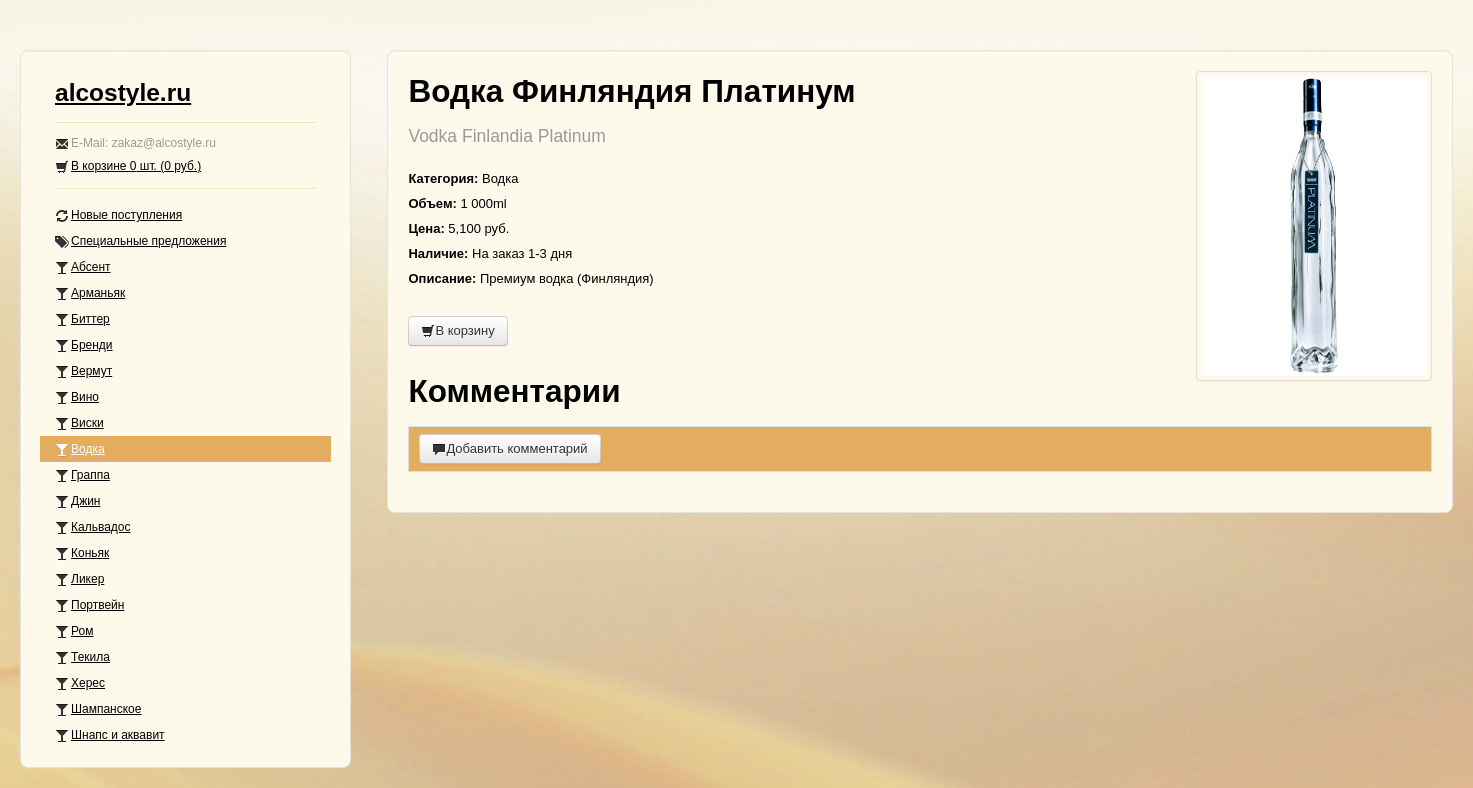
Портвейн (89, 605)
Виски (79, 423)
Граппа (82, 475)
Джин (77, 501)
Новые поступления (118, 215)
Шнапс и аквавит (110, 735)
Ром (74, 631)
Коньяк (82, 553)
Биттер (82, 319)
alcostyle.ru (123, 92)
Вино (77, 397)
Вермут (83, 371)
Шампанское (98, 709)
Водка (80, 449)
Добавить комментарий (509, 448)
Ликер (79, 579)
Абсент (83, 267)
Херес (80, 683)
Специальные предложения (140, 241)
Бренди (84, 345)
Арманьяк (90, 293)
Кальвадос (93, 527)
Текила (82, 657)
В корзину (457, 330)
